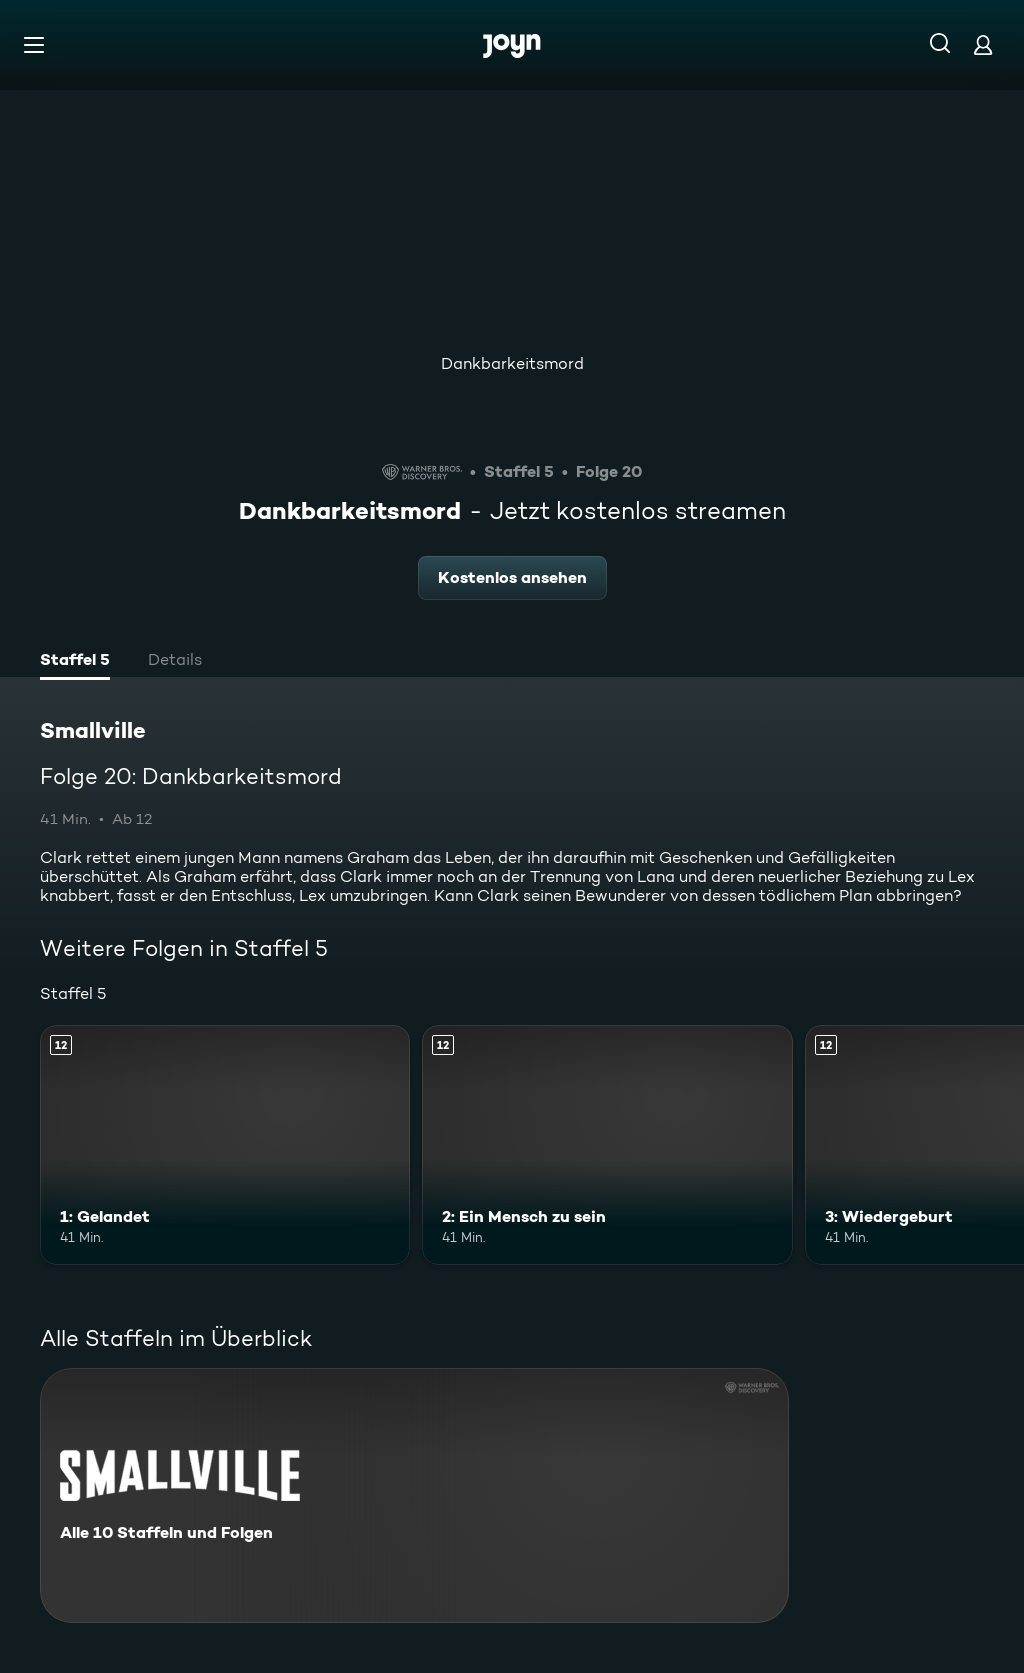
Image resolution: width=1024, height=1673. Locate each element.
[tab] (75, 662)
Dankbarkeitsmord (512, 363)
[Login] (983, 44)
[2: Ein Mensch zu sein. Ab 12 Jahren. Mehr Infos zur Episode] (607, 1145)
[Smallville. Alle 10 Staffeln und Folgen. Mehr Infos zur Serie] (414, 1495)
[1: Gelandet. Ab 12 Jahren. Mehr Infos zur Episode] (225, 1145)
